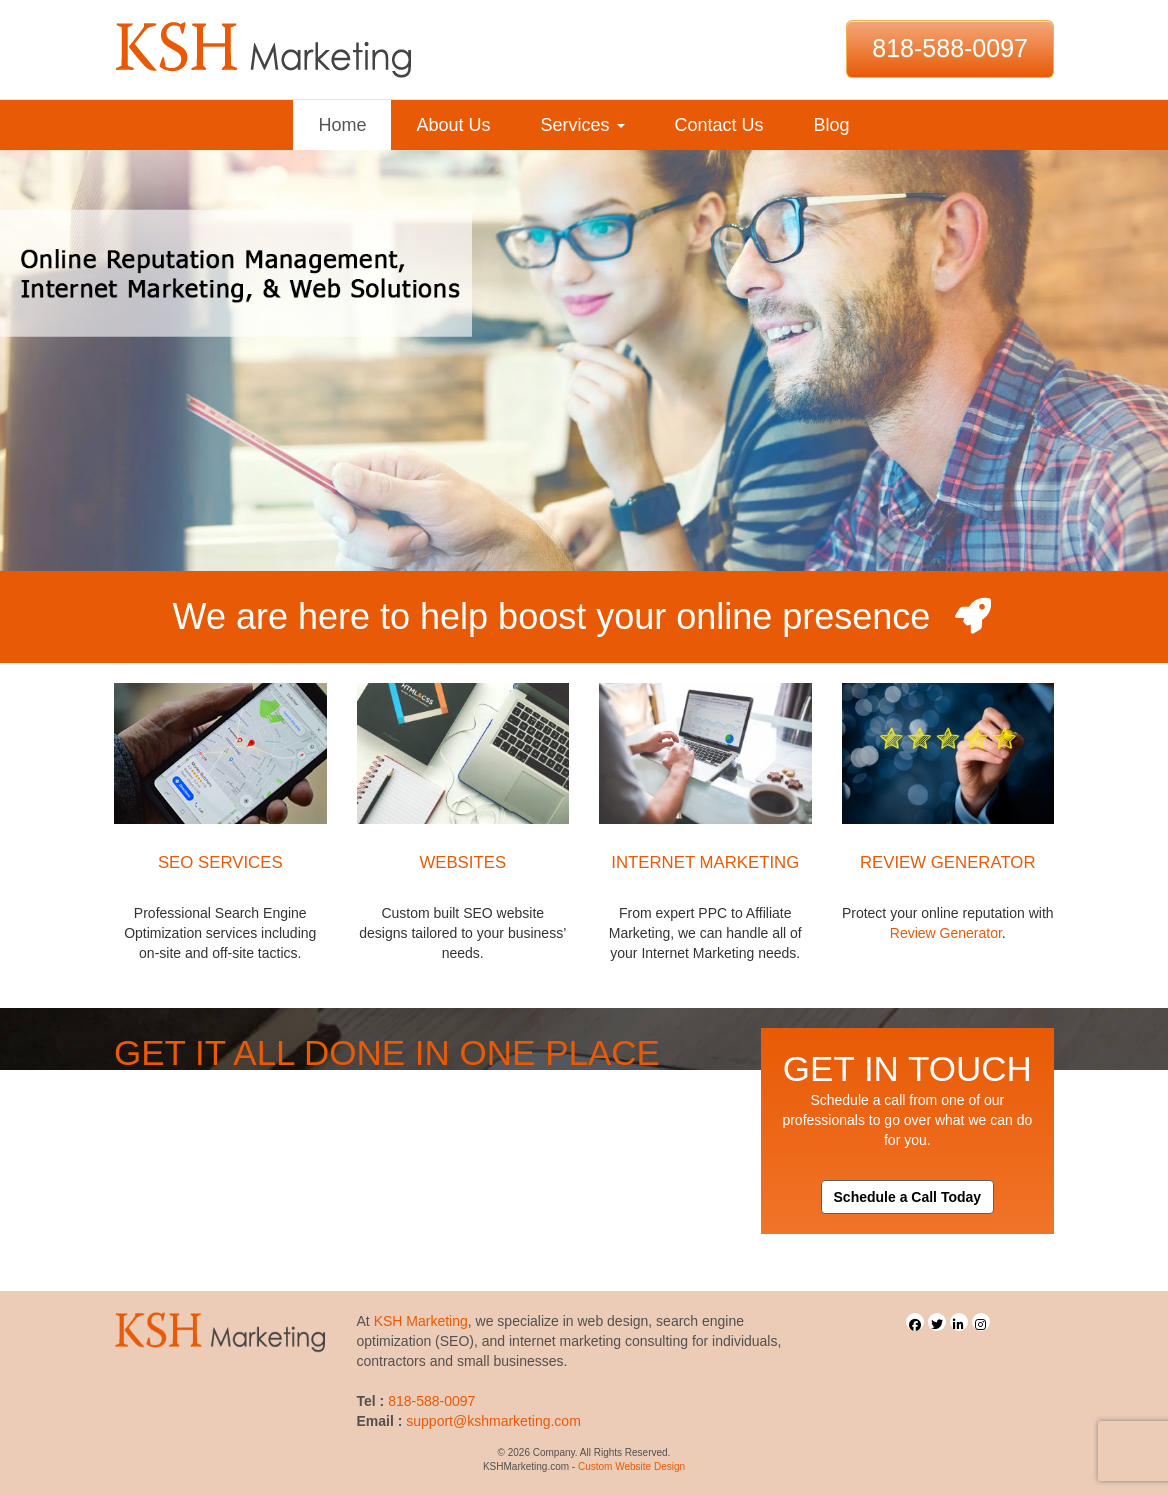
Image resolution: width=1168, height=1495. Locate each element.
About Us (453, 125)
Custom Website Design (631, 1466)
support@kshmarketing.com (493, 1421)
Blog (832, 125)
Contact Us (719, 125)
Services (582, 125)
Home (342, 125)
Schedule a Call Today (908, 1197)
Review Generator (946, 933)
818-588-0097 (950, 48)
